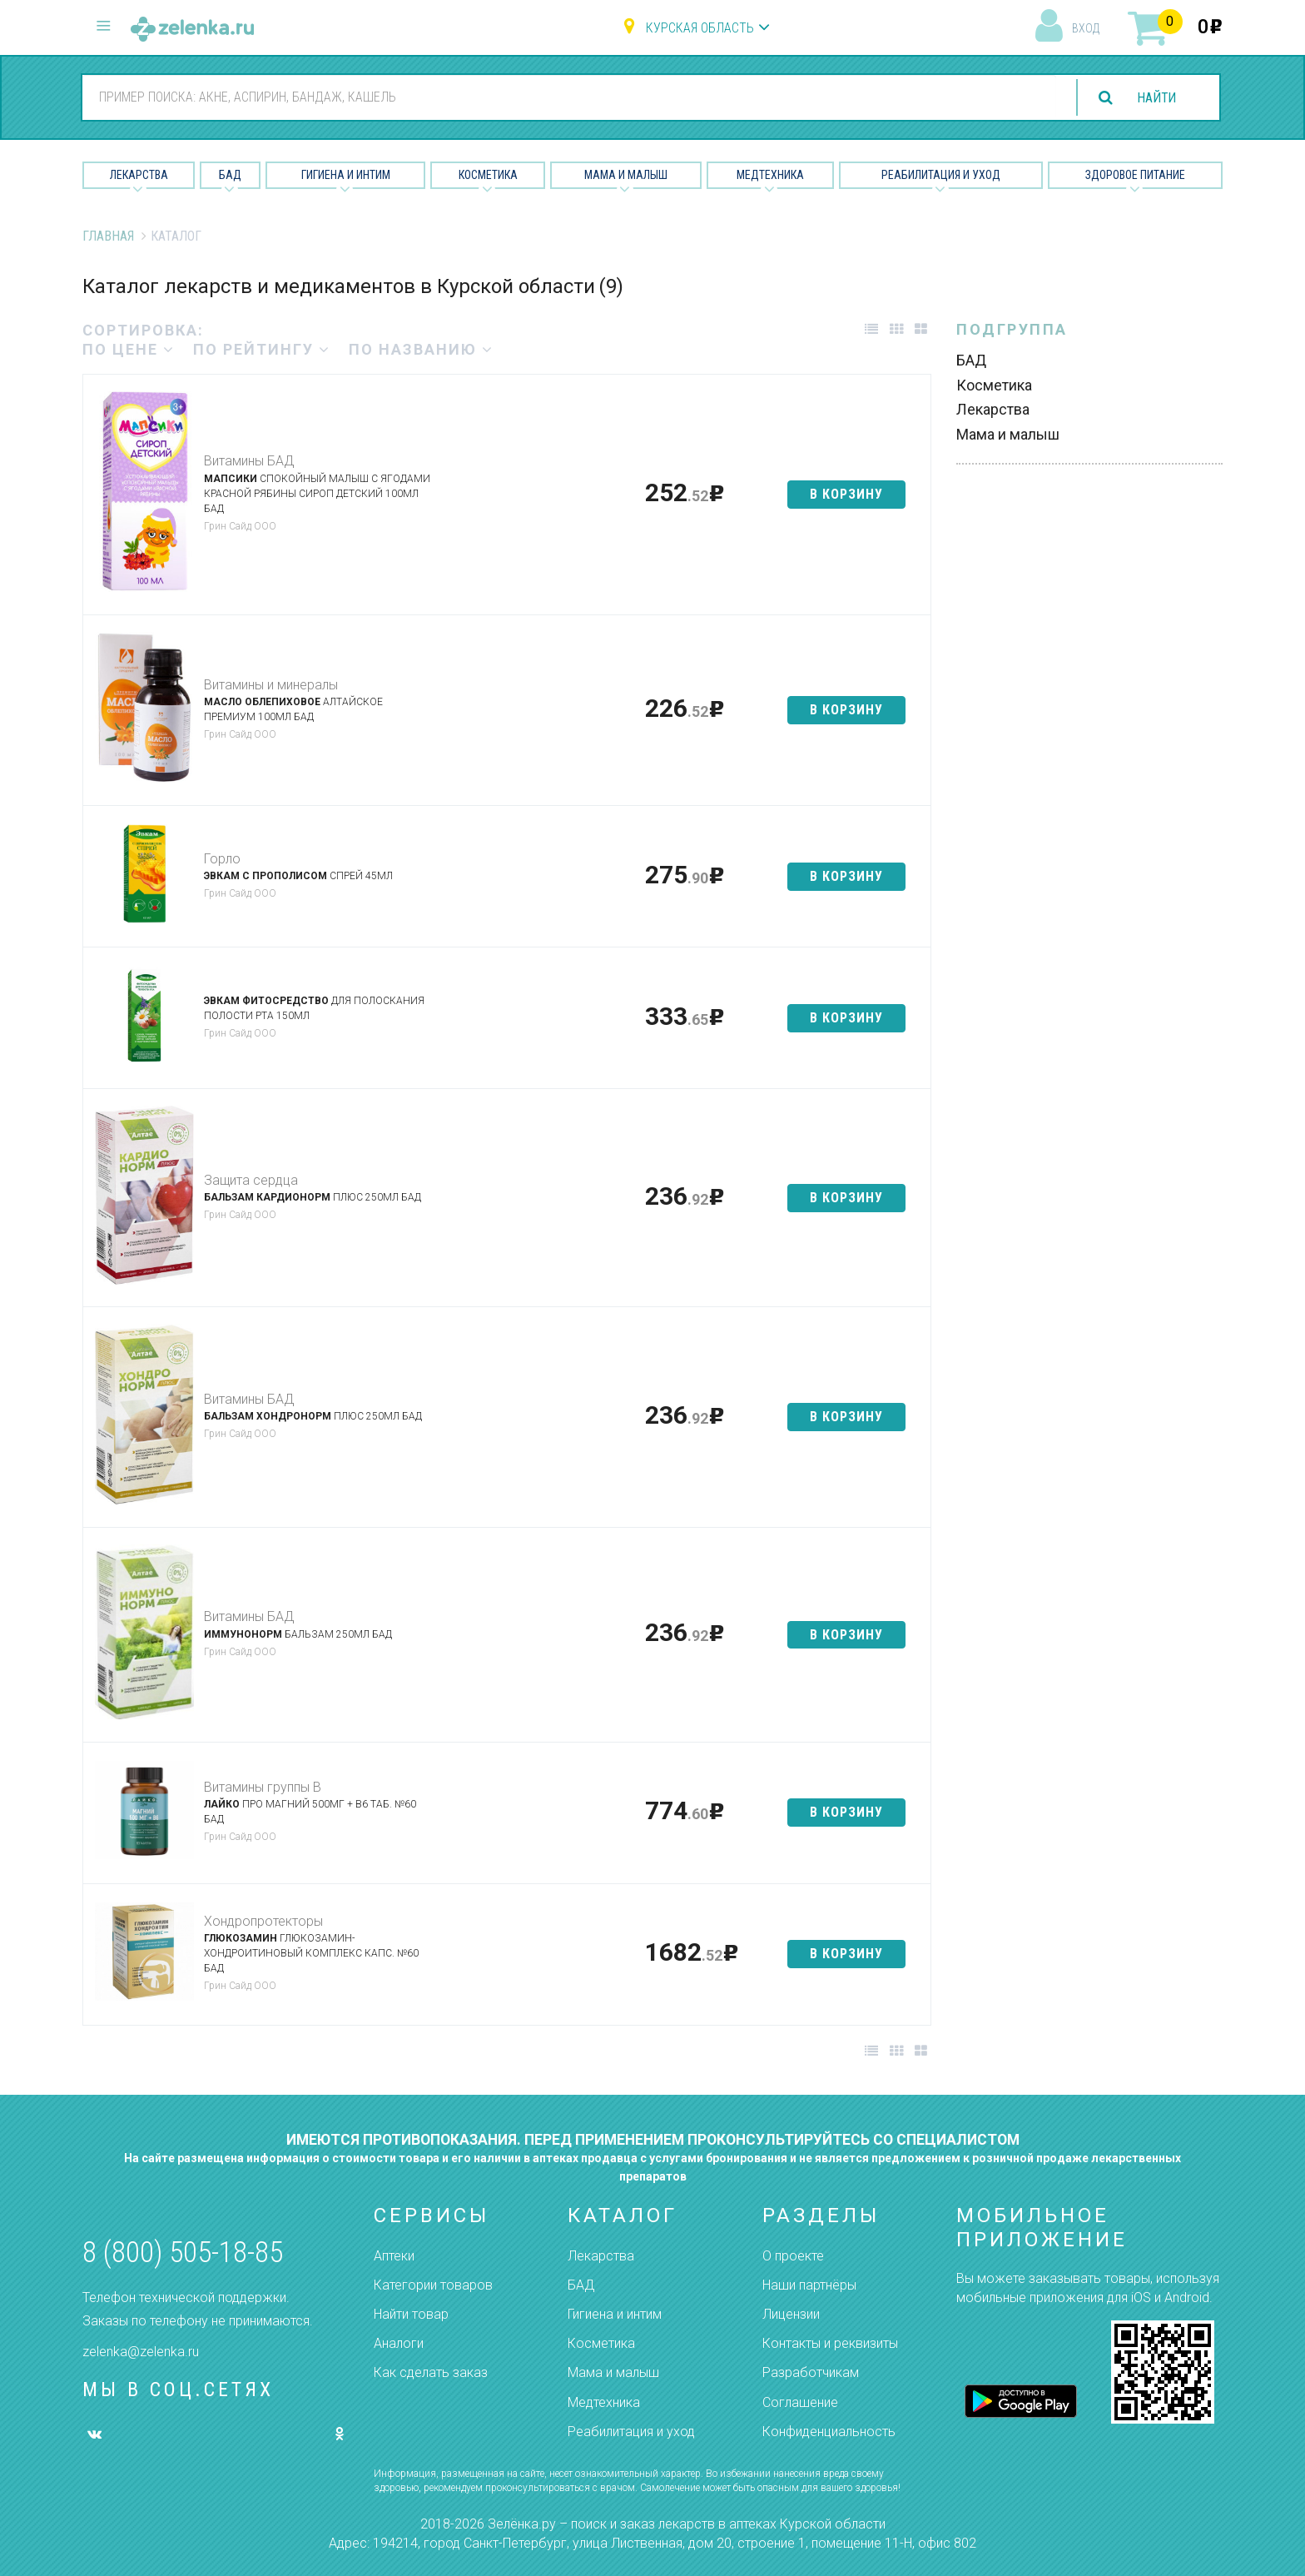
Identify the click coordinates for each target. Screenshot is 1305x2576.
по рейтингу (261, 349)
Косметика (488, 175)
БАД (230, 175)
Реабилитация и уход (940, 175)
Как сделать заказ (431, 2372)
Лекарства (139, 175)
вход (1085, 28)
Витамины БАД (249, 461)
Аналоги (399, 2343)
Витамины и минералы (271, 685)
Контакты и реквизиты (830, 2343)
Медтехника (770, 175)
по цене (128, 349)
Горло (222, 859)
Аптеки (394, 2256)
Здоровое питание (1135, 175)
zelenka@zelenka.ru (140, 2352)
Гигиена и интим (615, 2314)
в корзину (846, 494)
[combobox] (567, 96)
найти (1155, 98)
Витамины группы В (262, 1787)
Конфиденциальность (829, 2431)
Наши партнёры (809, 2285)
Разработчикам (810, 2372)
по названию (421, 349)
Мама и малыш (625, 175)
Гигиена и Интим (345, 175)
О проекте (793, 2256)
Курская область (700, 28)
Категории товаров (433, 2285)
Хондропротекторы (263, 1921)
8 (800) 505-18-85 (182, 2252)
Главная (108, 236)
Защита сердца (251, 1180)
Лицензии (791, 2314)
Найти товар (411, 2314)
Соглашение (800, 2402)
